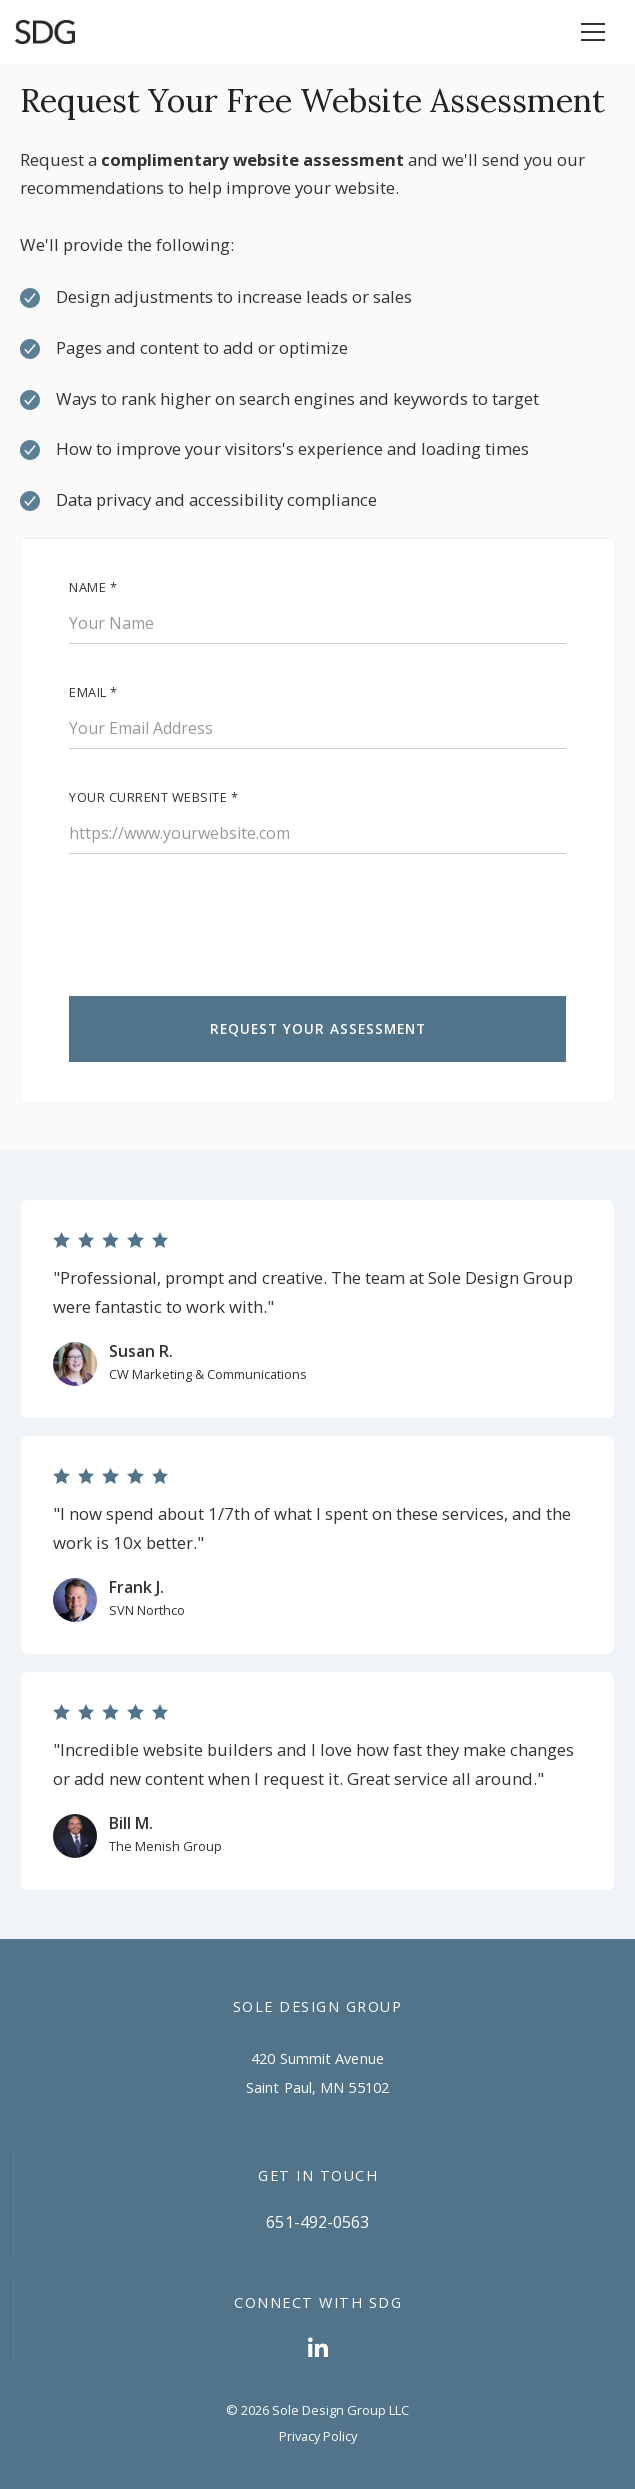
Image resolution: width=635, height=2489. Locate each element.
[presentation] (221, 933)
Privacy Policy (318, 2436)
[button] (593, 32)
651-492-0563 (317, 2222)
